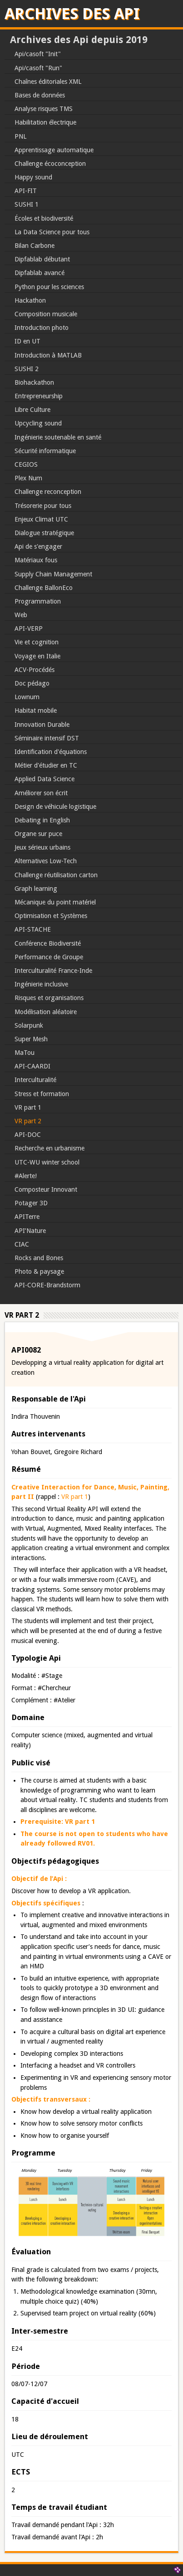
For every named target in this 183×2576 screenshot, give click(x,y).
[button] (91, 2236)
